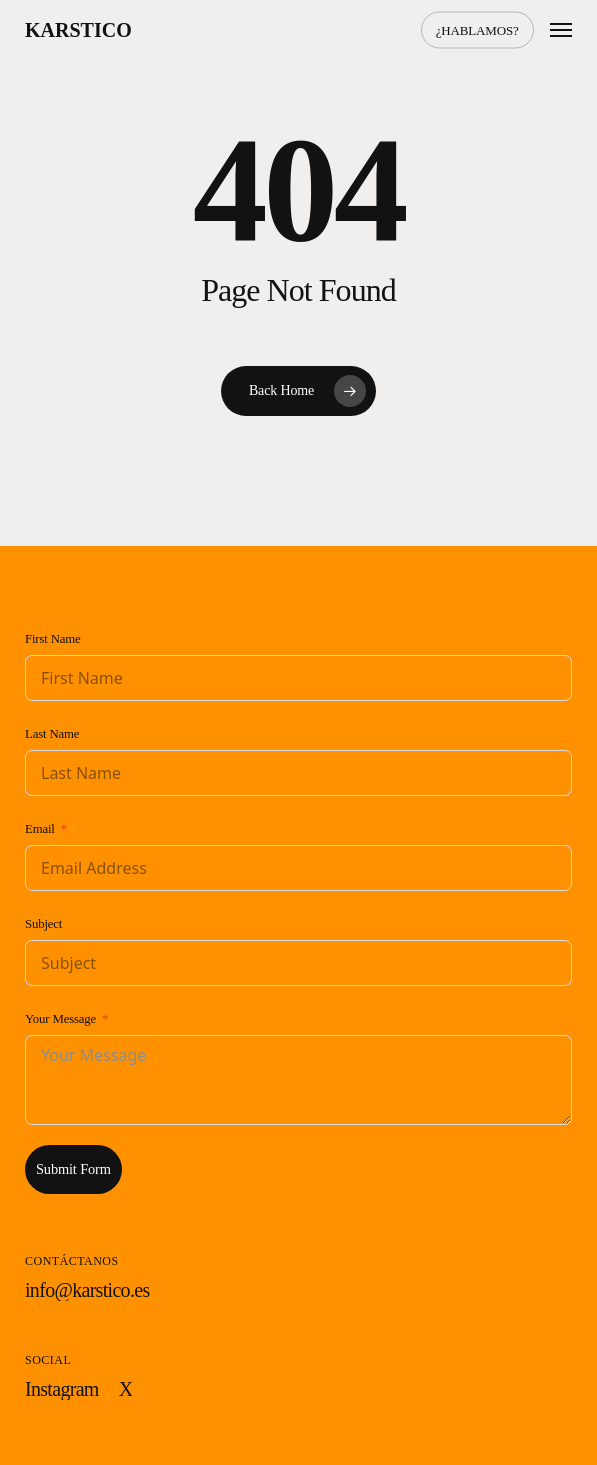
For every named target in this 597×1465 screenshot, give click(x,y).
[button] (561, 30)
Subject (43, 924)
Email (40, 829)
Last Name (52, 734)
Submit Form (73, 1169)
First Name (53, 639)
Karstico (78, 30)
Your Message (60, 1019)
